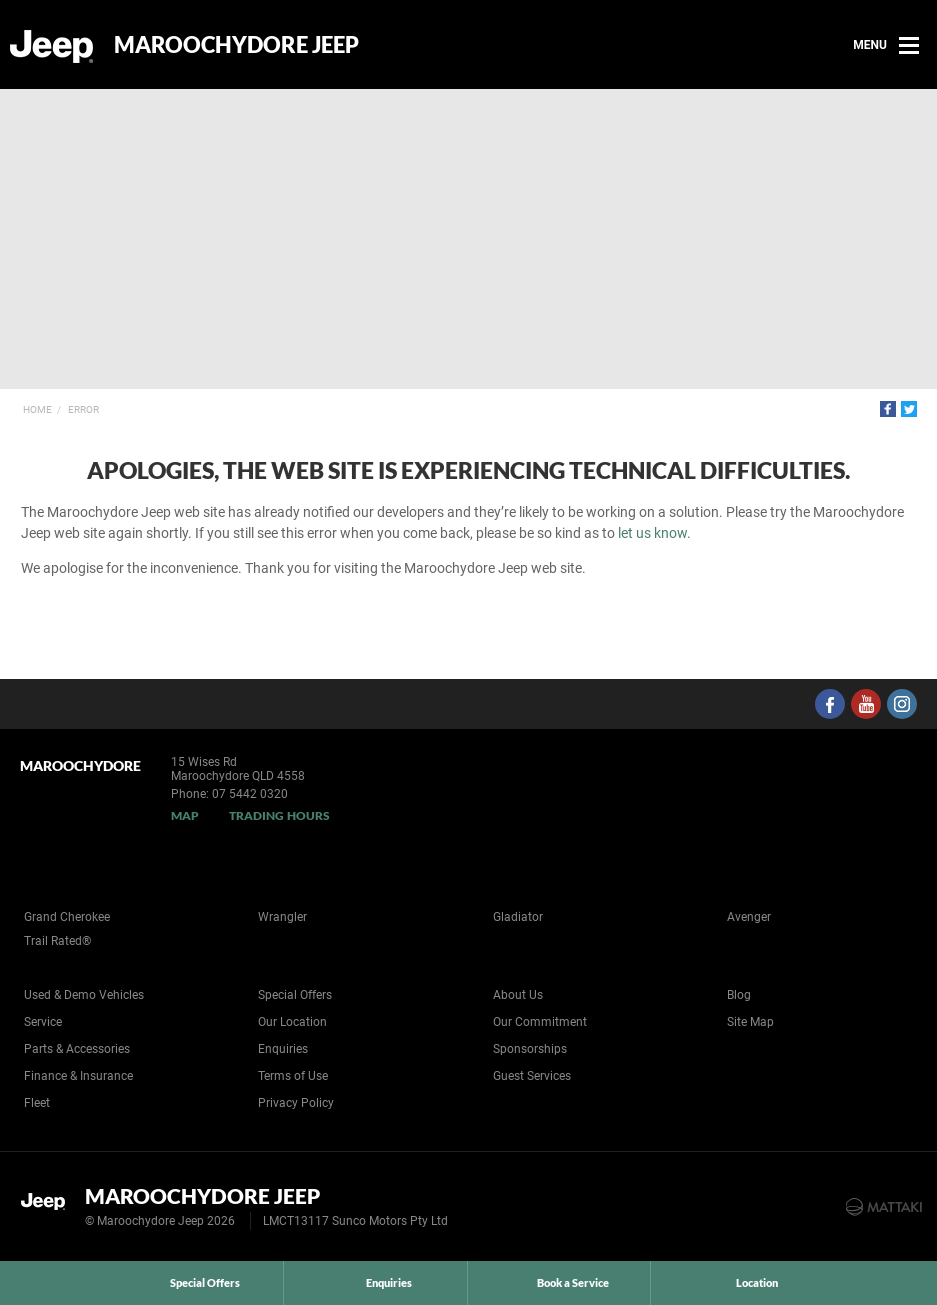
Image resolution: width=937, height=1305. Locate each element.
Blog (739, 995)
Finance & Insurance (78, 1076)
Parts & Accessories (77, 1049)
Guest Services (532, 1076)
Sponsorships (530, 1049)
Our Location (292, 1022)
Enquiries (283, 1049)
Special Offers (295, 995)
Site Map (750, 1022)
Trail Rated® (57, 941)
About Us (518, 995)
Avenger (749, 917)
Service (43, 1022)
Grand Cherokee (67, 917)
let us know (652, 533)
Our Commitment (540, 1022)
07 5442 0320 (250, 794)
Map (185, 815)
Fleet (37, 1103)
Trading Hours (279, 815)
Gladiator (518, 917)
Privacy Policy (296, 1103)
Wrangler (282, 917)
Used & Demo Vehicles (84, 995)
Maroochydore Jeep (236, 45)
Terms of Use (293, 1076)
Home (37, 409)
